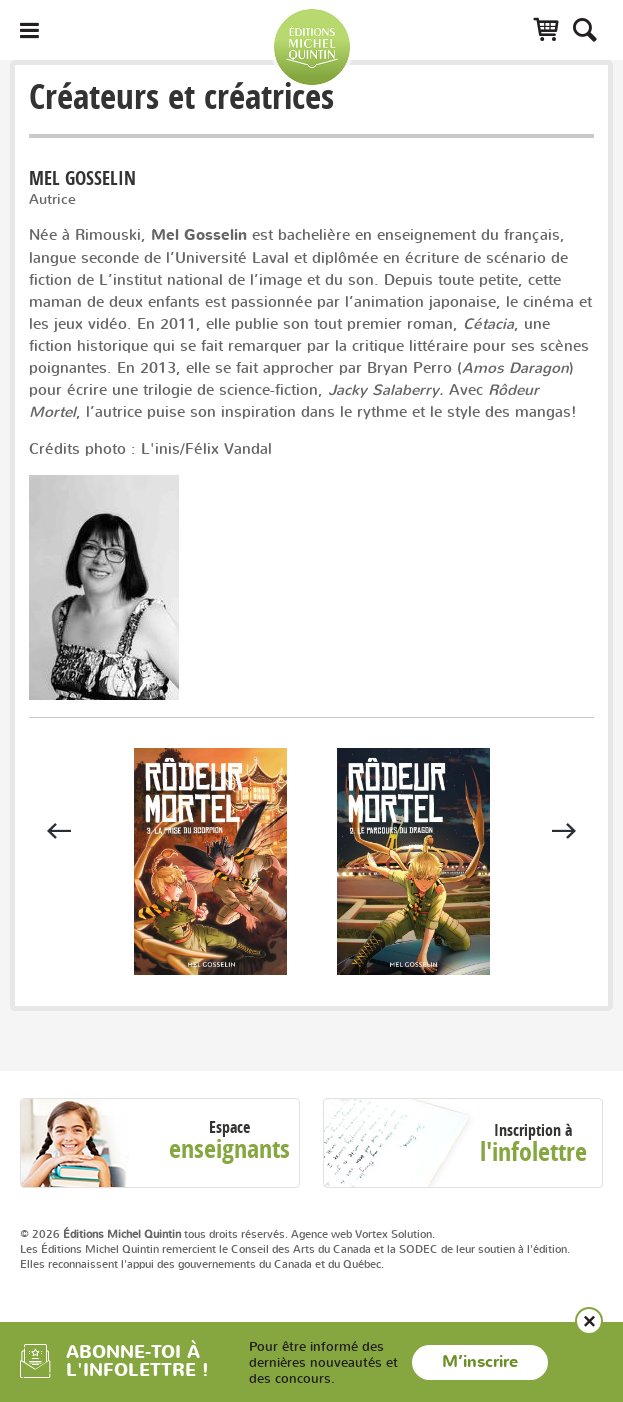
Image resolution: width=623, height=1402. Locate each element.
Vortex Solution (393, 1234)
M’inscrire (480, 1362)
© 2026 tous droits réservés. (154, 1234)
